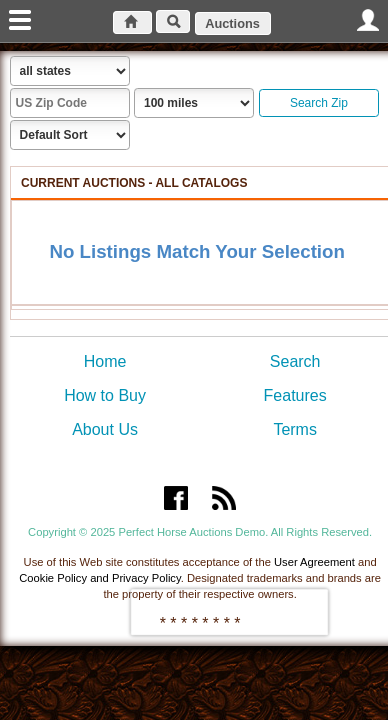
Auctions (232, 23)
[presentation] (229, 612)
